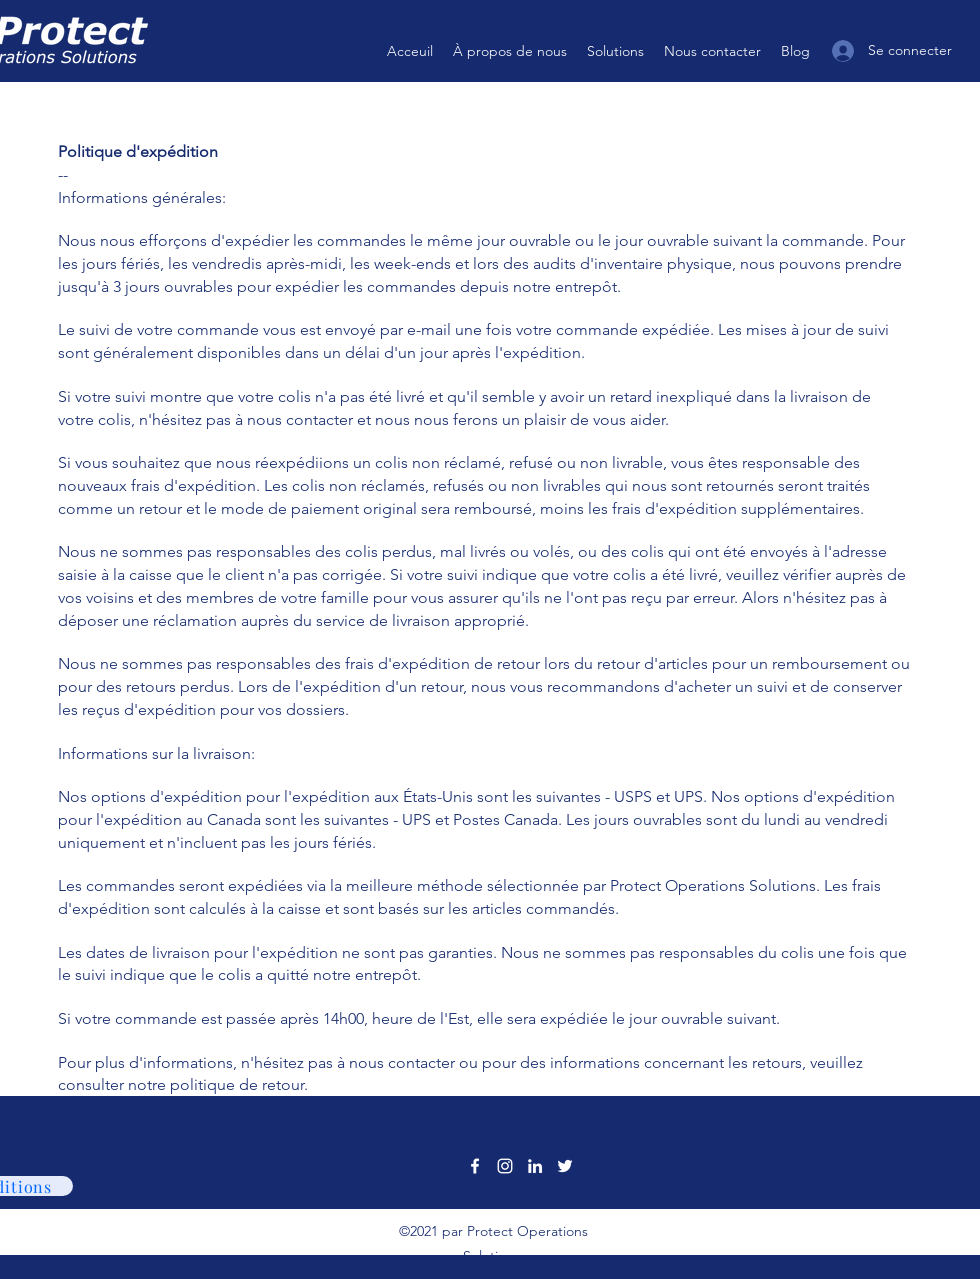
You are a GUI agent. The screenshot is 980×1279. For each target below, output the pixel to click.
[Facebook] (475, 1166)
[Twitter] (565, 1166)
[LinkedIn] (535, 1166)
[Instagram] (505, 1166)
